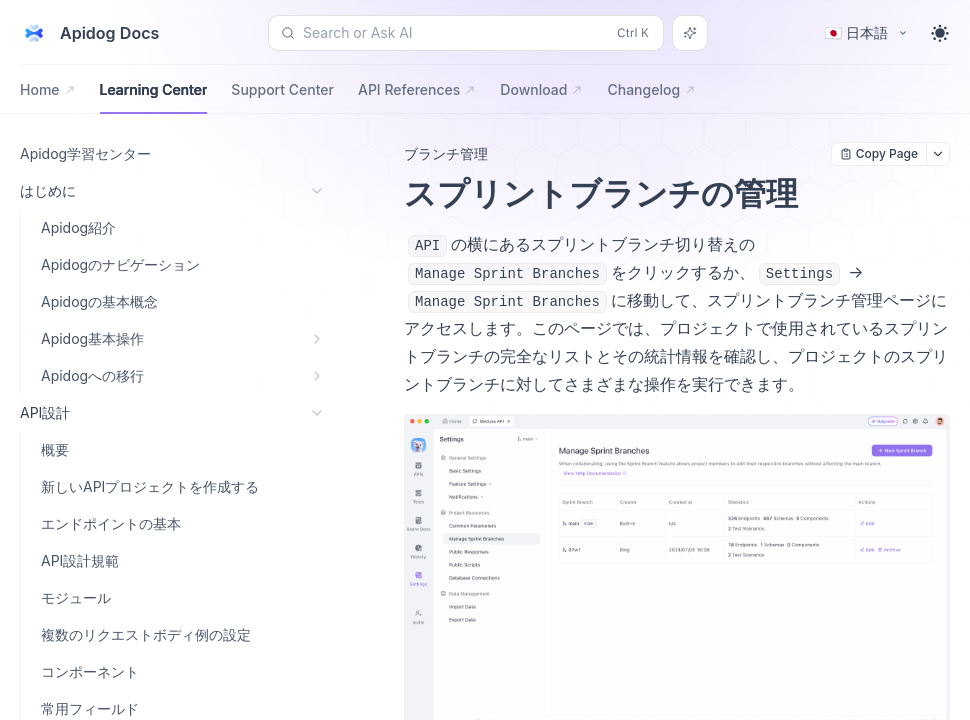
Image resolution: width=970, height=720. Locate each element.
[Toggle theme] (940, 33)
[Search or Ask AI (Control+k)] (466, 33)
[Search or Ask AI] (690, 33)
